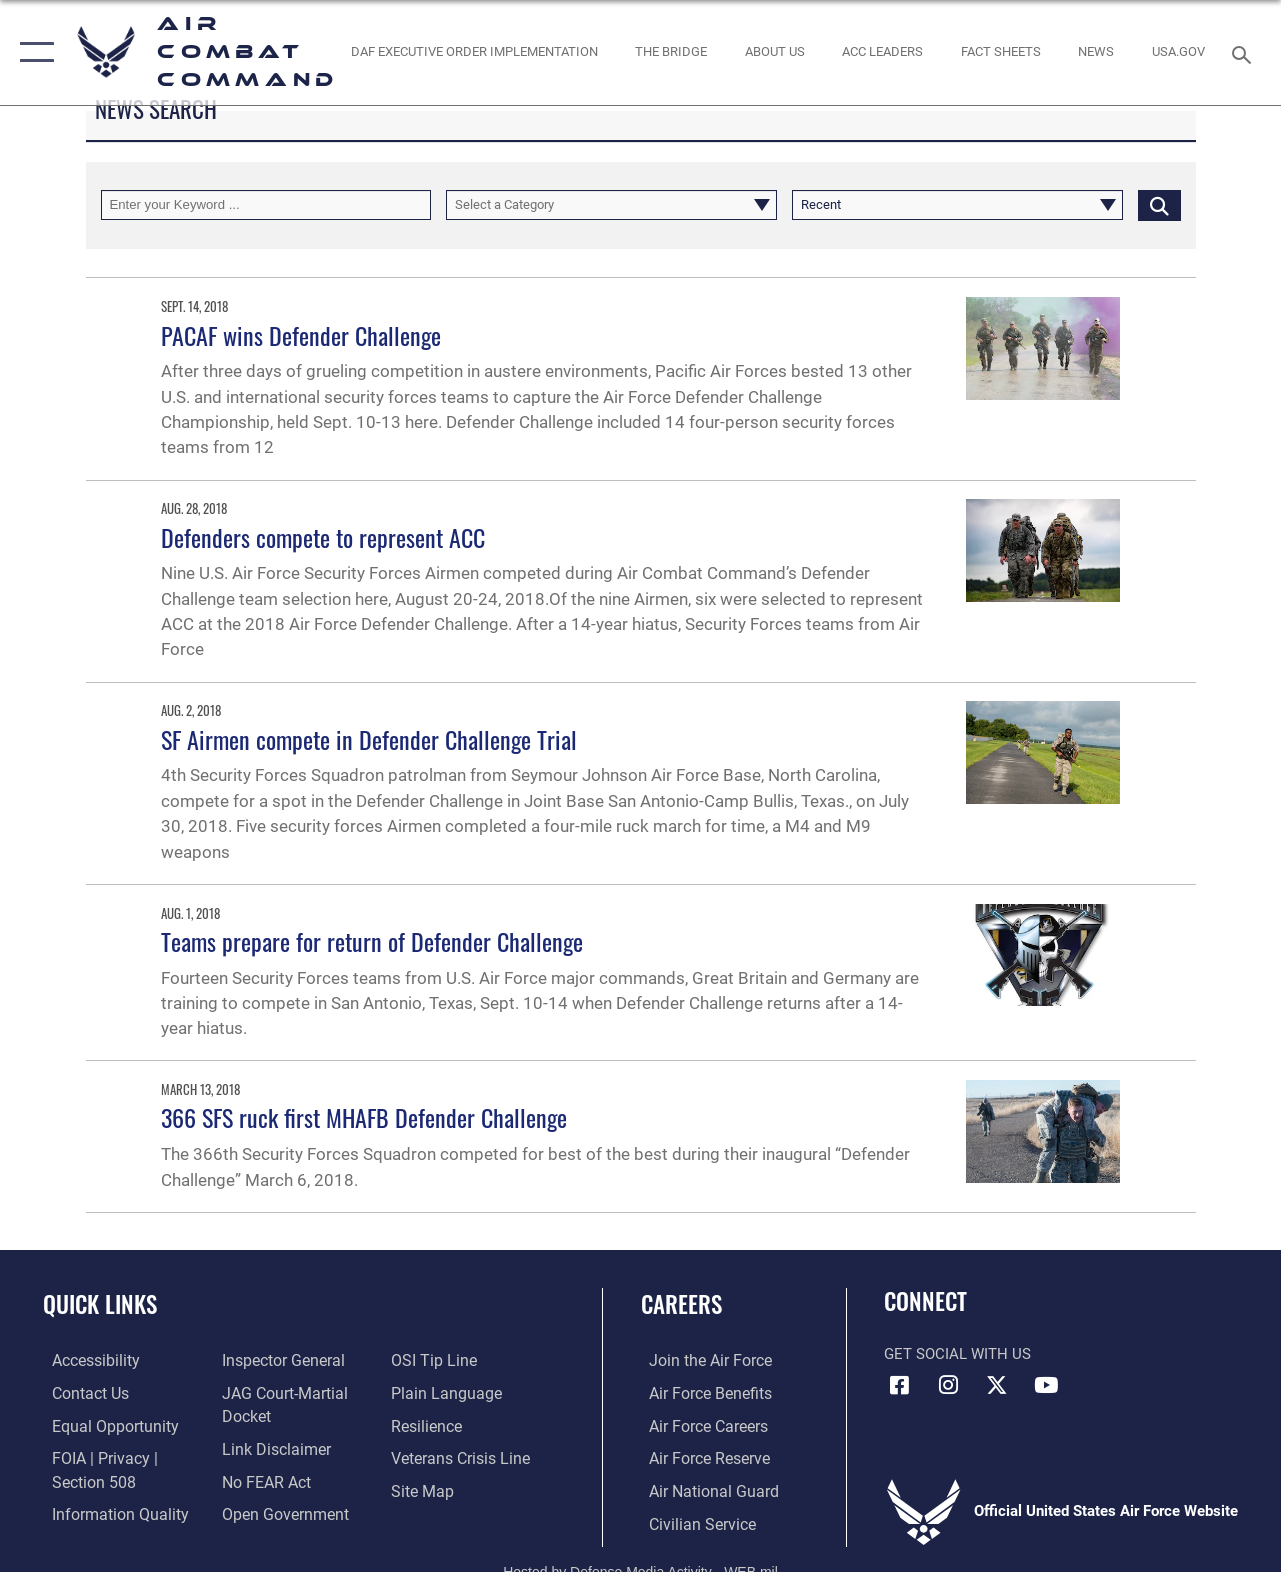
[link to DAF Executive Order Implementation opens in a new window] (473, 52)
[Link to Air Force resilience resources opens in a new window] (428, 1425)
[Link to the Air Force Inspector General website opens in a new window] (278, 1361)
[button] (32, 52)
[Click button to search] (1159, 205)
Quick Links (100, 1304)
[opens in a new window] (1178, 52)
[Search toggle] (1245, 52)
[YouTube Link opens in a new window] (1046, 1385)
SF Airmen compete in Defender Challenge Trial (369, 739)
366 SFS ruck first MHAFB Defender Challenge (364, 1117)
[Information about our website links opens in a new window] (271, 1447)
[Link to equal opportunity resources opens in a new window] (102, 1425)
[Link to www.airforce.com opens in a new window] (700, 1361)
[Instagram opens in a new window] (948, 1385)
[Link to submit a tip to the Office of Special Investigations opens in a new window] (434, 1361)
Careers (681, 1304)
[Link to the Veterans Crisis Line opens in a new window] (461, 1457)
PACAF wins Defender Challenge (301, 335)
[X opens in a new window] (997, 1385)
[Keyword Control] (266, 205)
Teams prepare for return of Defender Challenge (372, 941)
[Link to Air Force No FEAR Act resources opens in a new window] (262, 1479)
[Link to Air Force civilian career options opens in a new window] (692, 1521)
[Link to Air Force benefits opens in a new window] (700, 1393)
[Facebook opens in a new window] (899, 1385)
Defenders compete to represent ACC (323, 537)
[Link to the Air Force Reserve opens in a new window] (700, 1457)
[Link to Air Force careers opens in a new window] (699, 1425)
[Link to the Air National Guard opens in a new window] (702, 1489)
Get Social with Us (957, 1354)
